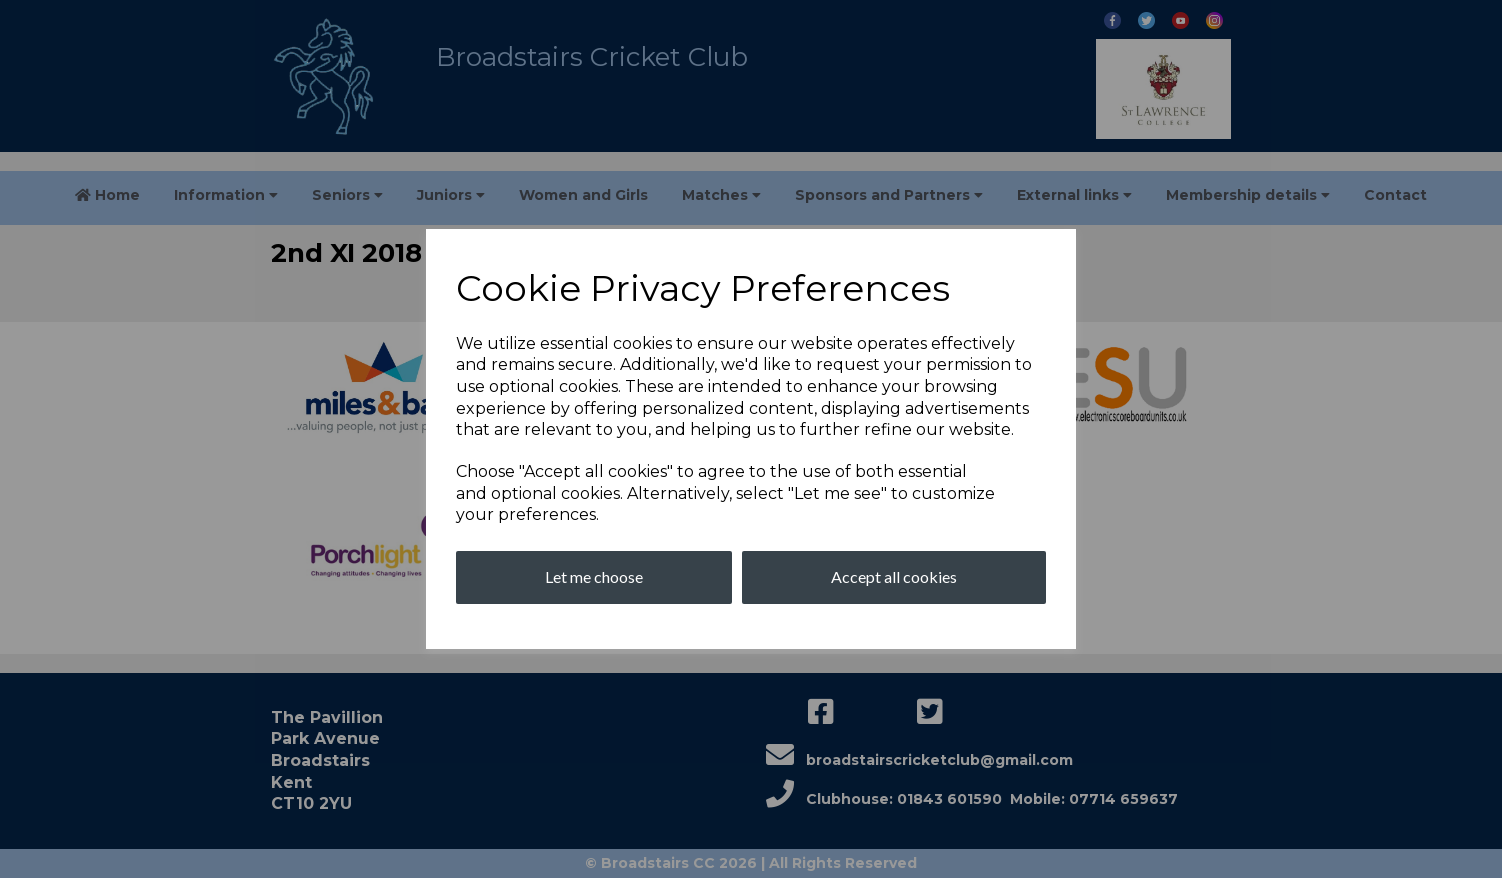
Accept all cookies (894, 576)
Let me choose (594, 576)
